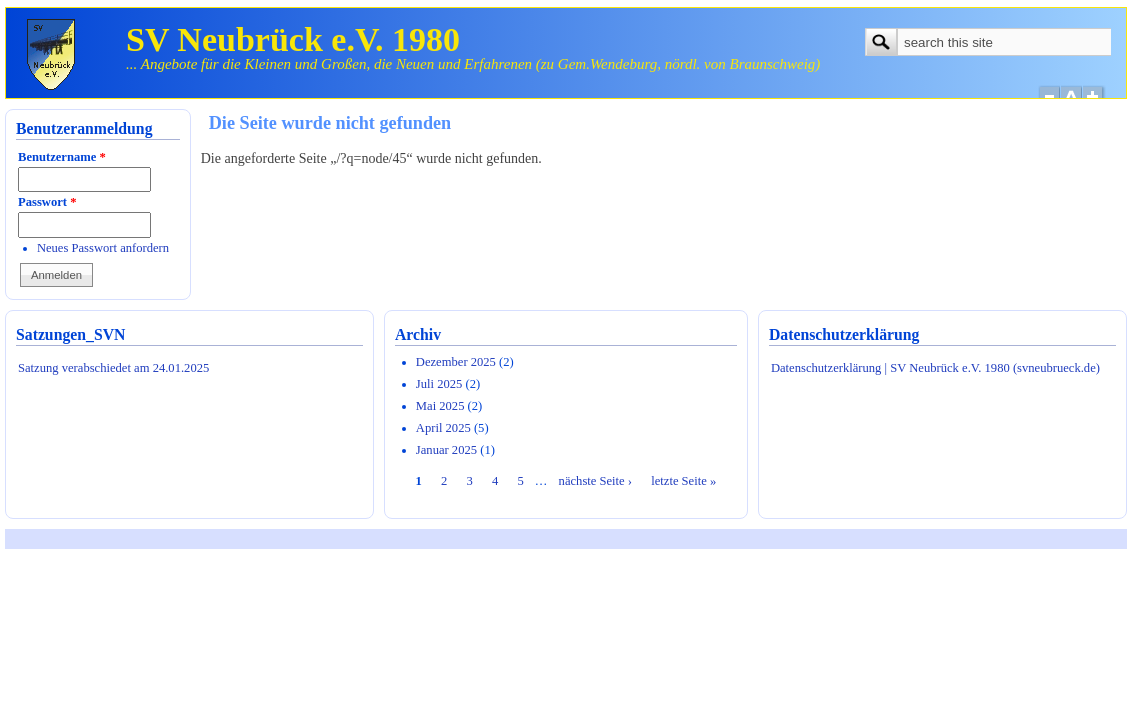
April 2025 (443, 428)
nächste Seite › (595, 481)
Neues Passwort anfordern (103, 248)
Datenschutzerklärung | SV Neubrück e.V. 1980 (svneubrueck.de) (935, 368)
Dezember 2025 (456, 362)
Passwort (47, 202)
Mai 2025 (440, 406)
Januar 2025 (446, 450)
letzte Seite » (683, 481)
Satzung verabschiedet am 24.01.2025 (113, 368)
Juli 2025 (439, 384)
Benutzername (62, 157)
